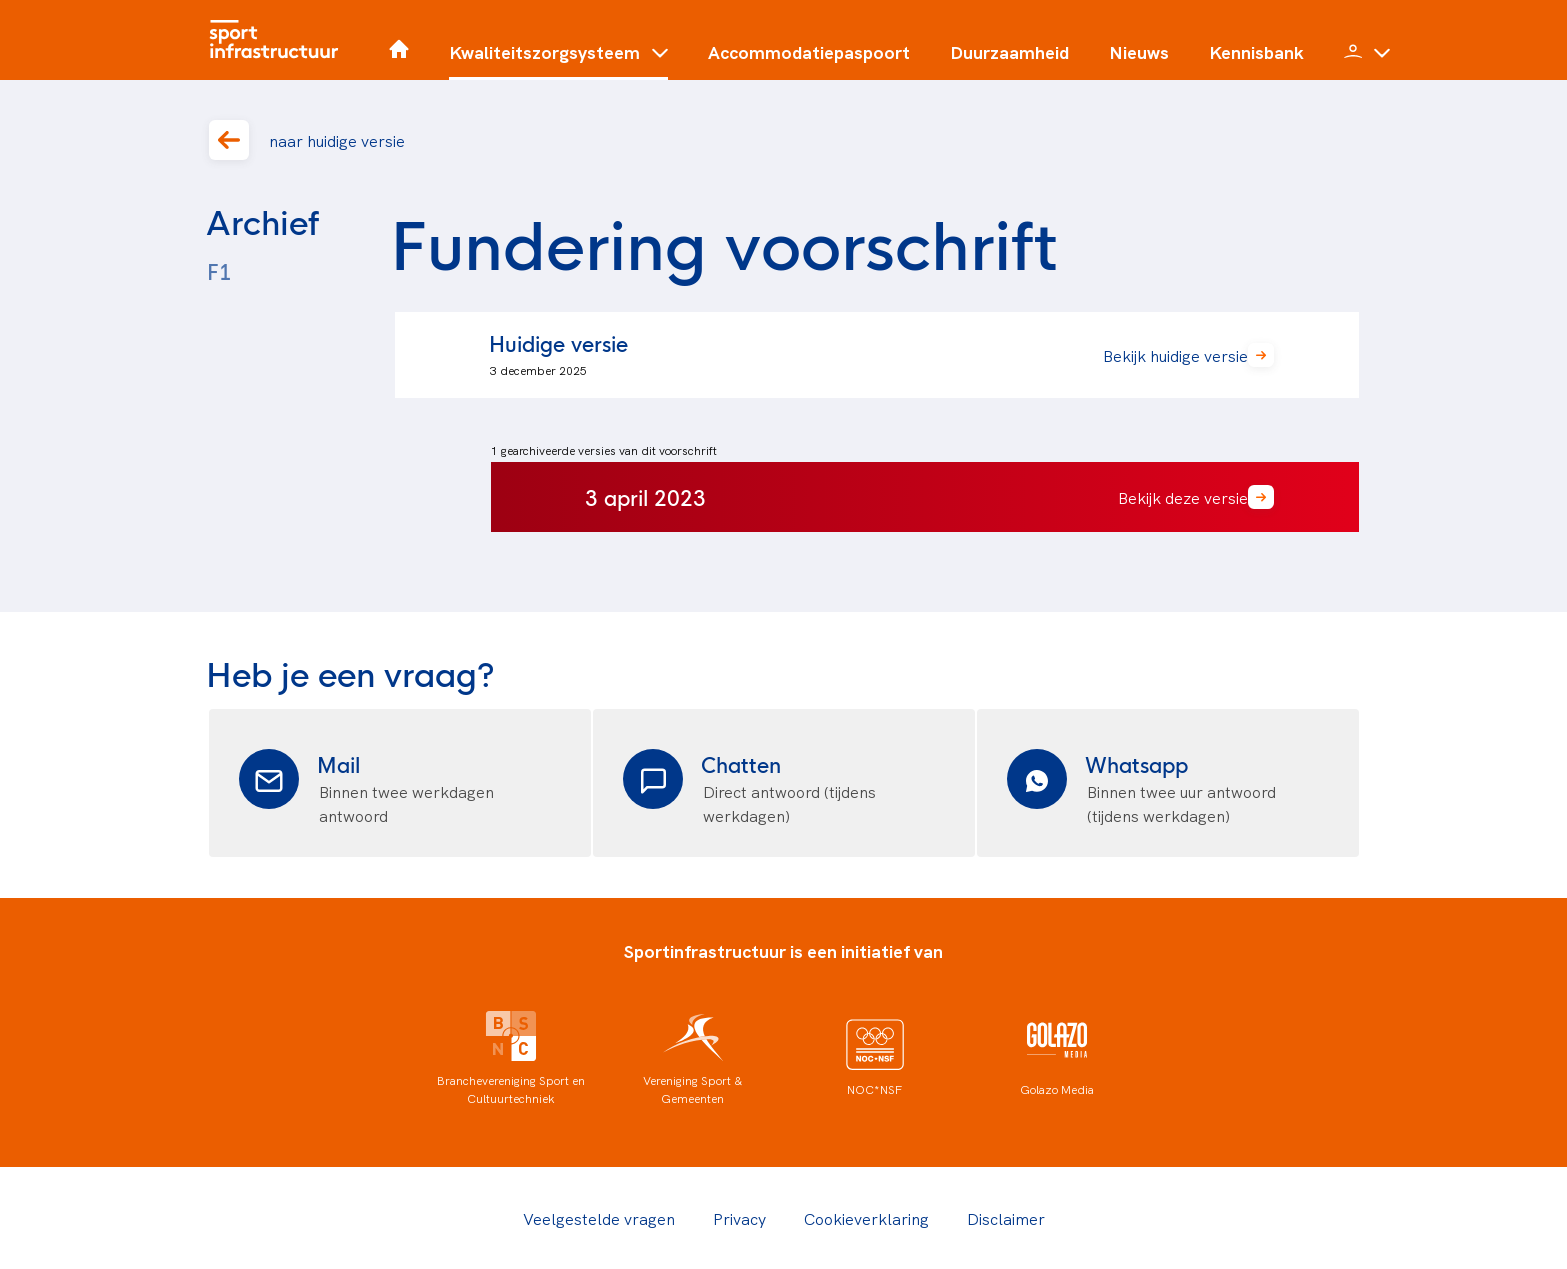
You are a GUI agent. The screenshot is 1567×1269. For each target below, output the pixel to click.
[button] (558, 60)
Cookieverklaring (866, 1218)
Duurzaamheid (1009, 52)
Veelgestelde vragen (599, 1218)
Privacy (739, 1218)
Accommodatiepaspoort (809, 52)
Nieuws (1139, 52)
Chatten (741, 763)
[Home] (279, 40)
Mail (338, 763)
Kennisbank (1256, 52)
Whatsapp (1136, 763)
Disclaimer (1006, 1218)
